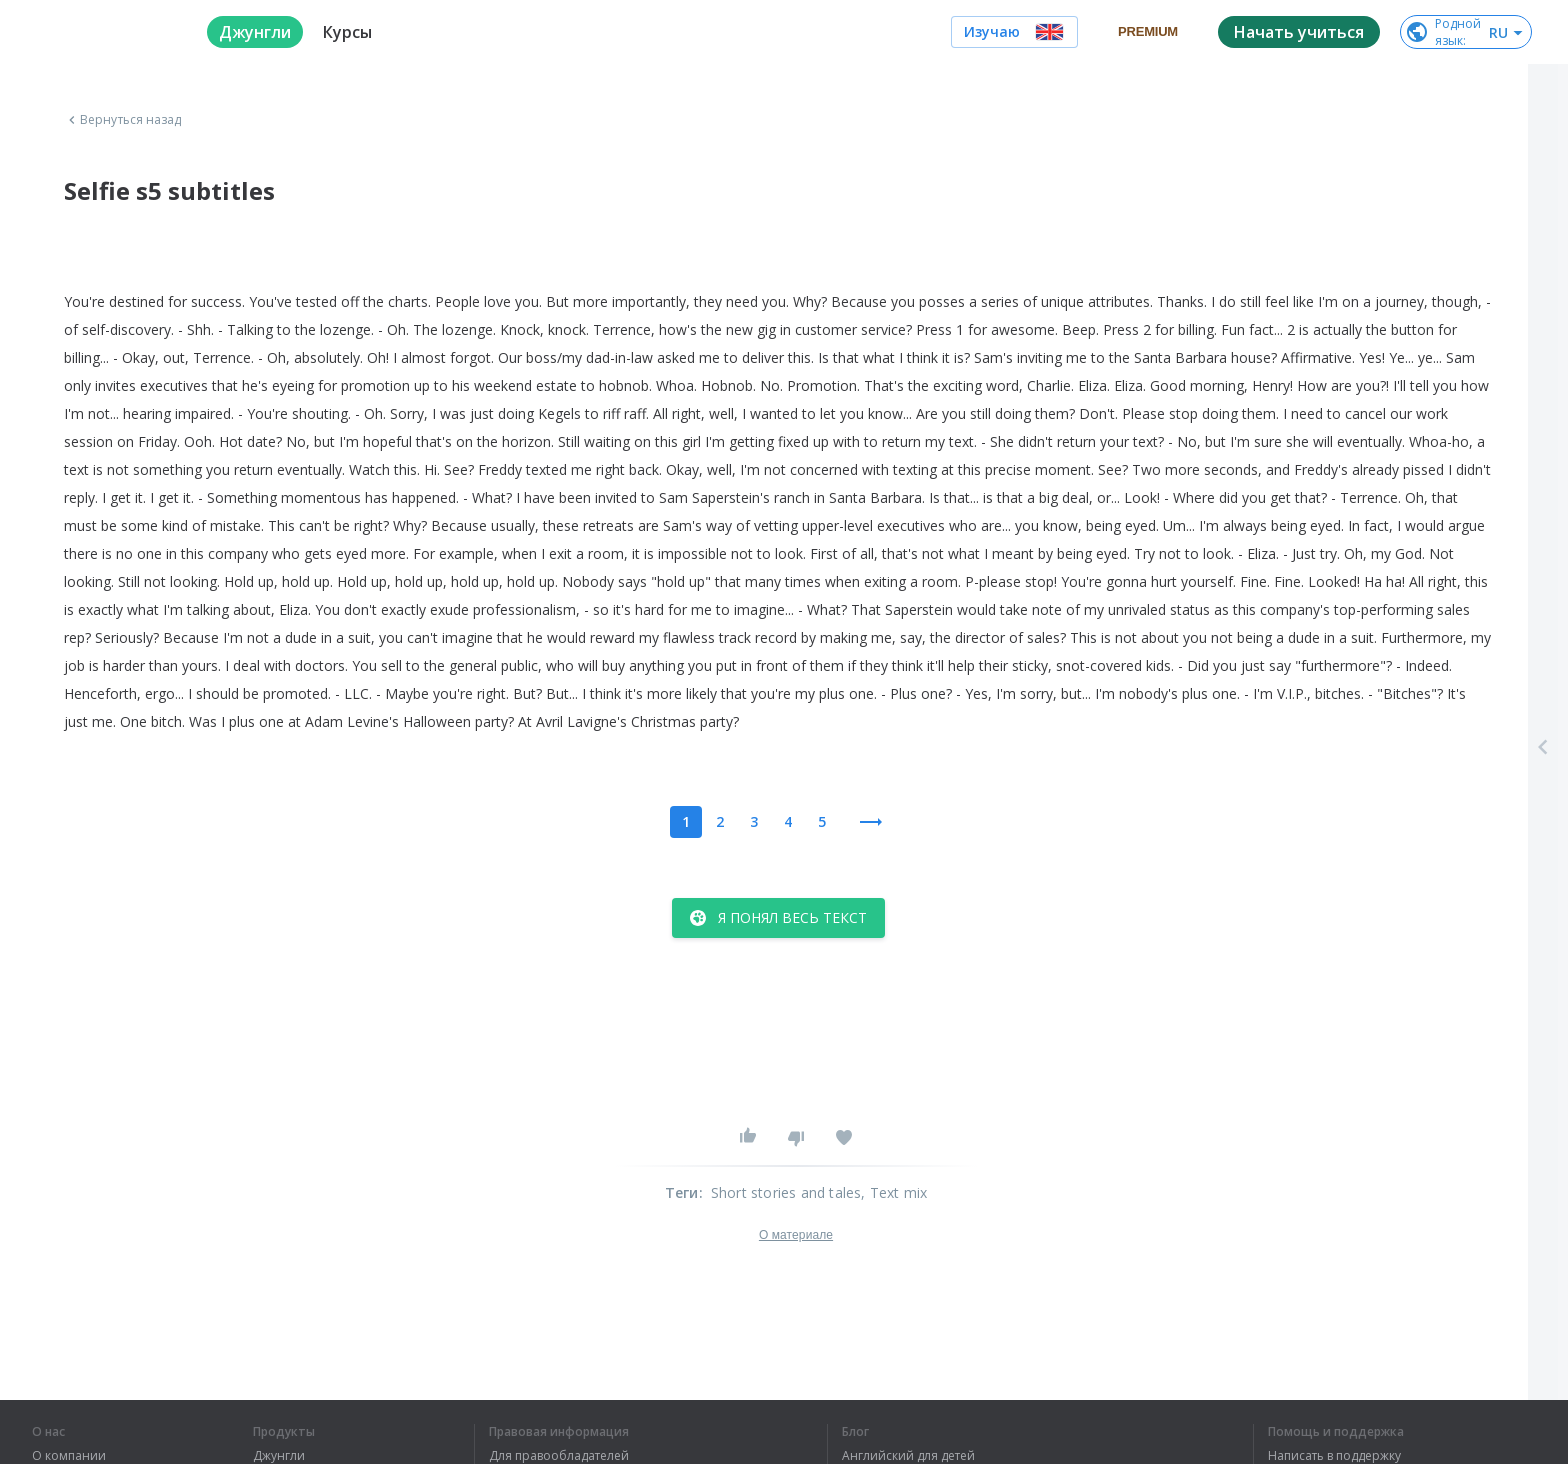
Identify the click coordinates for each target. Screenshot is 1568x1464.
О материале (796, 1235)
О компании (69, 1456)
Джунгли (279, 1456)
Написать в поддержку (1334, 1456)
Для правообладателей (559, 1456)
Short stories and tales (786, 1192)
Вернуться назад (123, 120)
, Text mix (894, 1192)
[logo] (103, 32)
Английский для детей (908, 1456)
